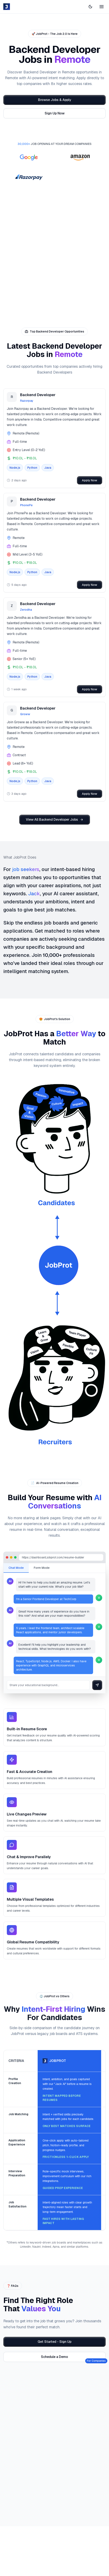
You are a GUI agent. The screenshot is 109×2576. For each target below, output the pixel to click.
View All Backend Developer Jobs (54, 825)
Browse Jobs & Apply (54, 100)
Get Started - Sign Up (54, 2345)
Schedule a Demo (54, 2360)
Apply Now (89, 480)
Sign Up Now (55, 113)
